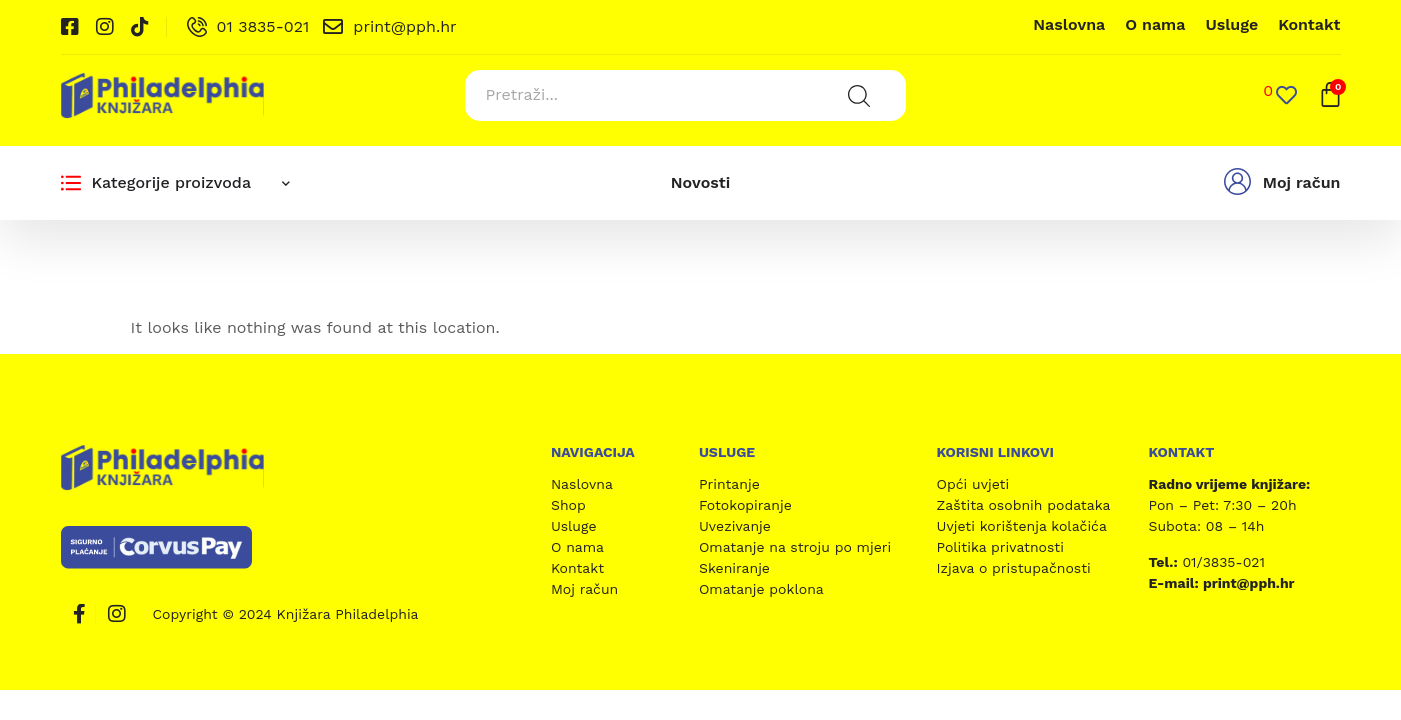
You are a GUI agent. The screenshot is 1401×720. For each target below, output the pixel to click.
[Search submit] (858, 95)
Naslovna (1069, 24)
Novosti (700, 181)
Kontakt (1309, 24)
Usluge (1231, 24)
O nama (1155, 24)
